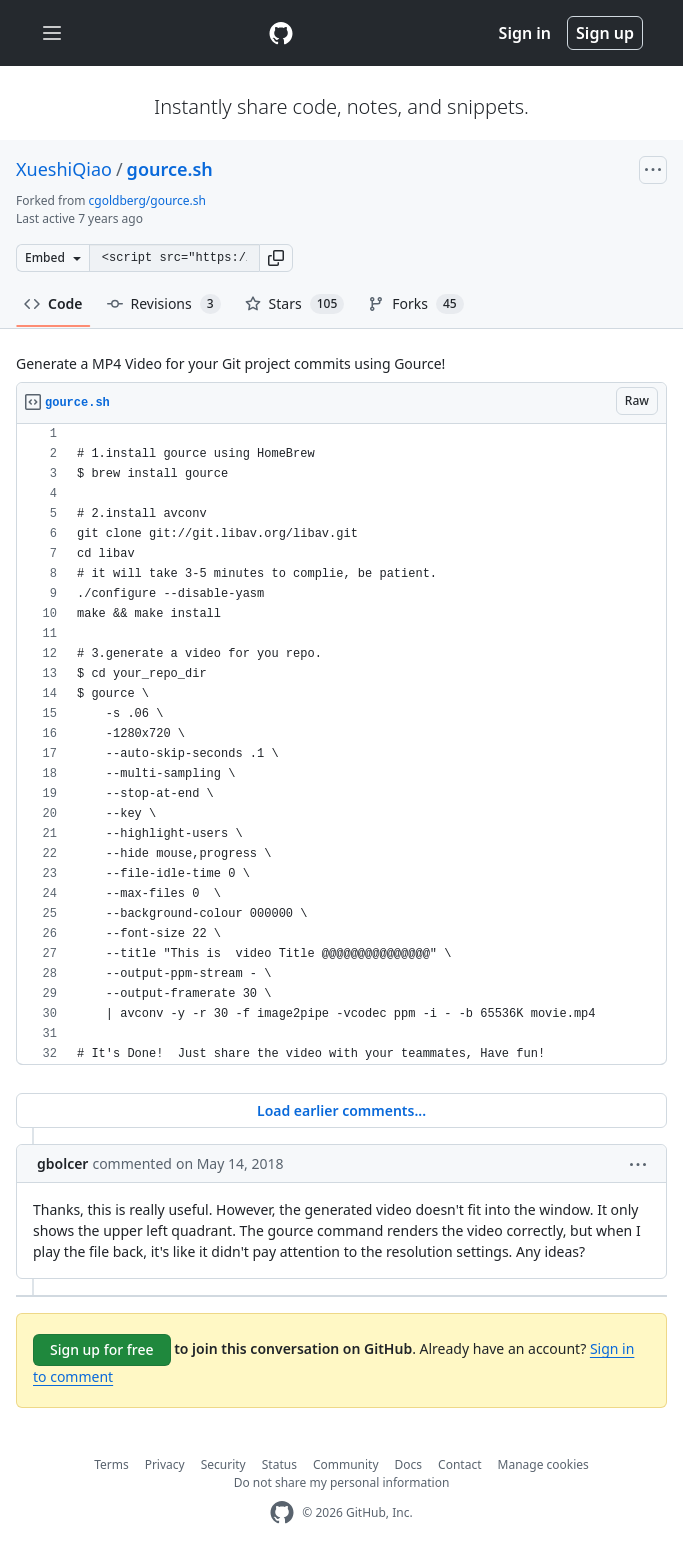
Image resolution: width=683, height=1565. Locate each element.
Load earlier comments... (341, 1110)
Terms (111, 1464)
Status (279, 1464)
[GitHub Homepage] (282, 1512)
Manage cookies (543, 1464)
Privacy (165, 1464)
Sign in (525, 33)
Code (53, 303)
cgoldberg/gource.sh (147, 200)
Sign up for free (102, 1349)
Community (346, 1464)
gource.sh (170, 169)
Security (223, 1464)
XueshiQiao (64, 169)
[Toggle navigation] (52, 33)
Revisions (164, 304)
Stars (295, 304)
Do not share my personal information (342, 1482)
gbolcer (62, 1163)
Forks (415, 304)
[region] (341, 744)
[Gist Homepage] (281, 33)
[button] (276, 258)
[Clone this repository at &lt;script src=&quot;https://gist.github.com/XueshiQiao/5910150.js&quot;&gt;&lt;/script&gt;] (174, 258)
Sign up (605, 33)
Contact (459, 1464)
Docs (409, 1464)
